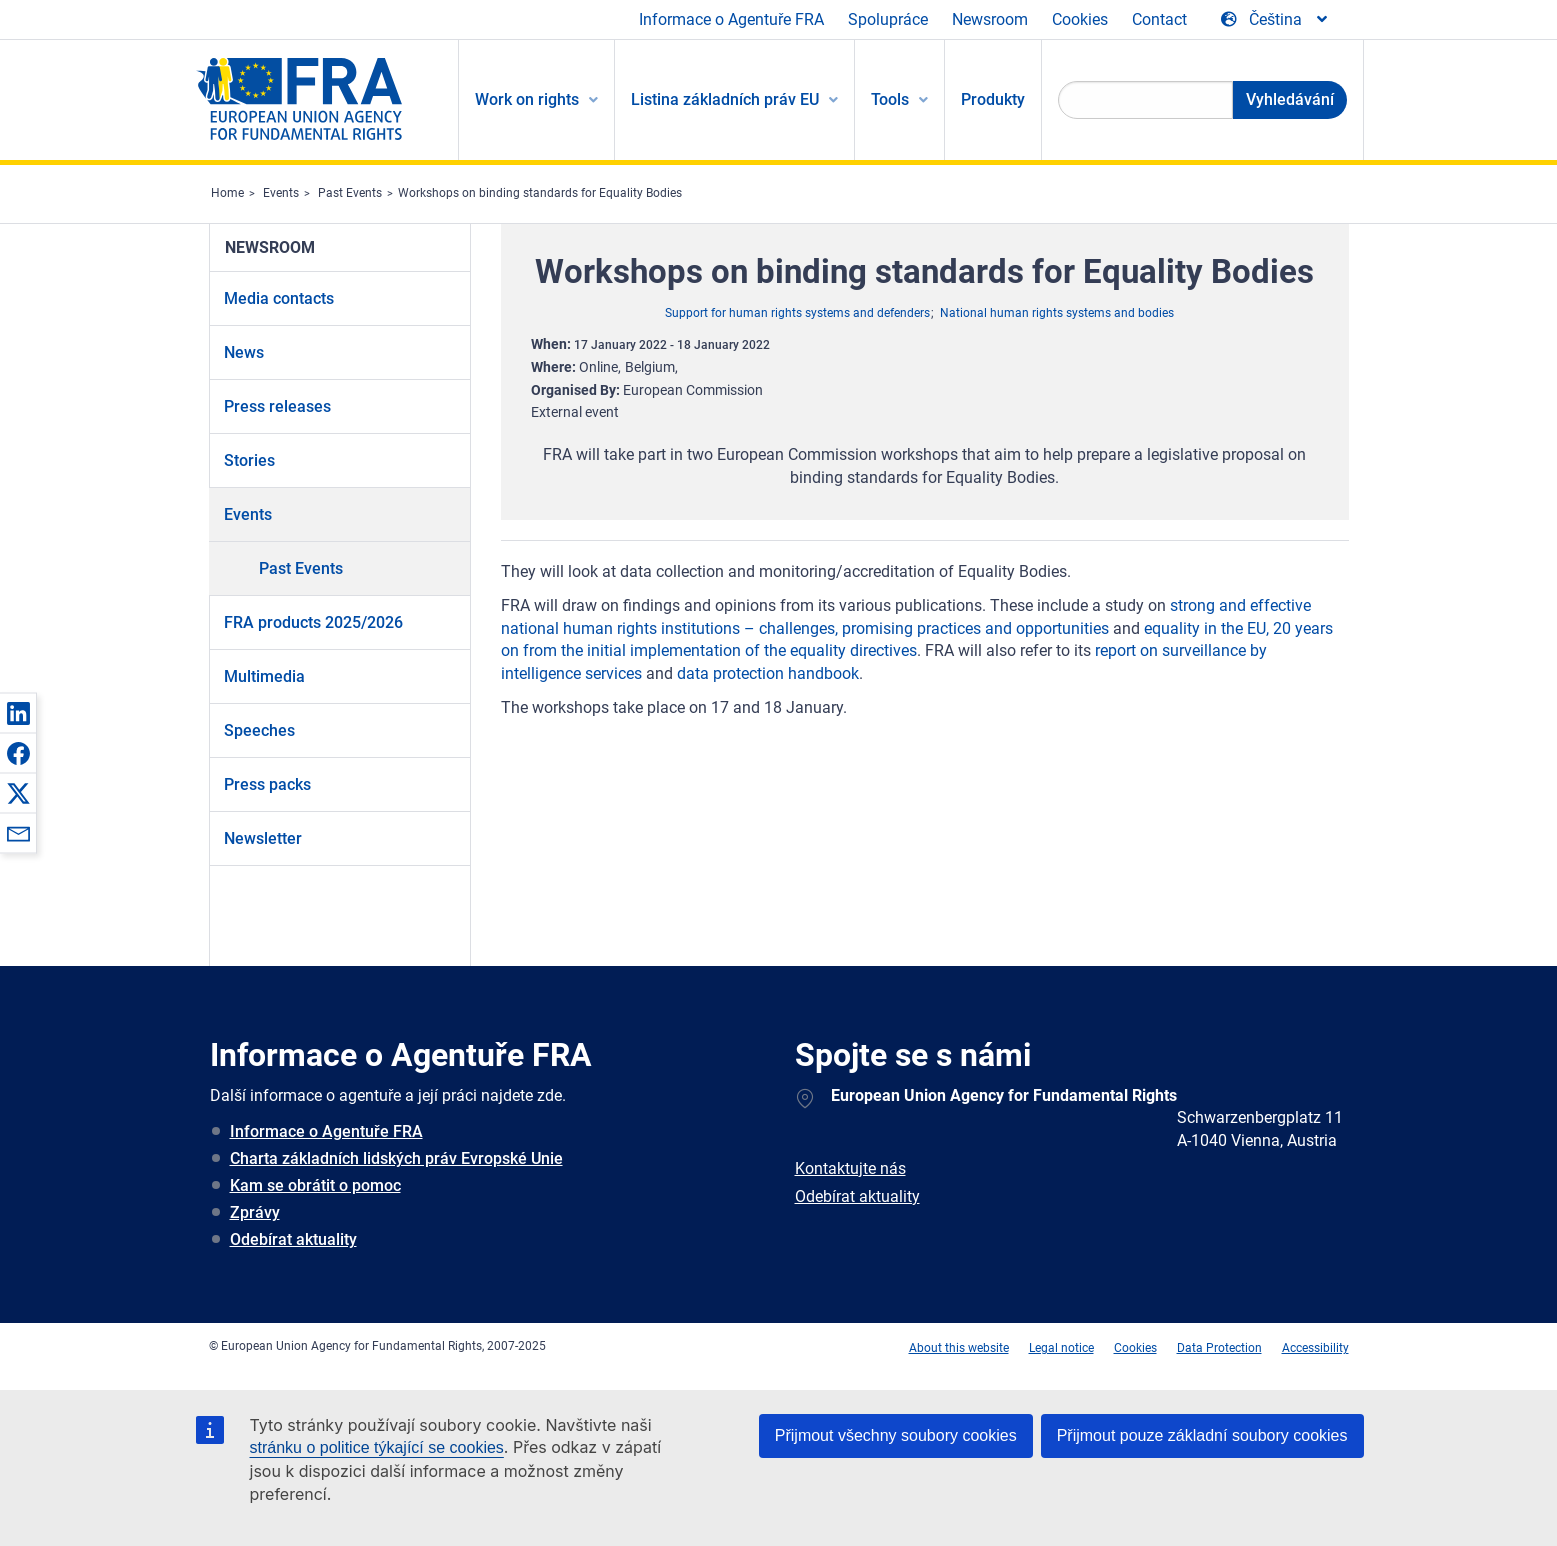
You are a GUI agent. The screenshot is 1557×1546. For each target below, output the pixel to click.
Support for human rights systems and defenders (797, 313)
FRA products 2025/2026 (313, 622)
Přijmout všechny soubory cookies (896, 1435)
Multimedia (264, 676)
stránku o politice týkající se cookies (377, 1447)
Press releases (277, 406)
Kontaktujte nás (850, 1168)
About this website (959, 1348)
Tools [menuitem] (890, 99)
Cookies (1080, 19)
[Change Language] (1275, 20)
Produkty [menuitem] (993, 99)
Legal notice (1061, 1348)
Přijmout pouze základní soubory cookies (1202, 1435)
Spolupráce (888, 19)
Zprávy (255, 1212)
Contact (1159, 19)
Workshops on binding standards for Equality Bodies (540, 193)
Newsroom (990, 19)
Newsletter (263, 838)
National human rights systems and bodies (1057, 313)
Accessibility (1315, 1348)
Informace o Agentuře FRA (731, 19)
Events (281, 193)
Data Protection (1219, 1348)
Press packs (267, 784)
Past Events (350, 193)
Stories (249, 460)
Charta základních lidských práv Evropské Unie (396, 1158)
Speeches (259, 730)
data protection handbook (768, 673)
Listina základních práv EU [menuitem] (725, 99)
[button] (18, 713)
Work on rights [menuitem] (527, 99)
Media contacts (279, 298)
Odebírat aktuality (293, 1239)
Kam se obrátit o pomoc (315, 1185)
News (244, 352)
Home (227, 193)
